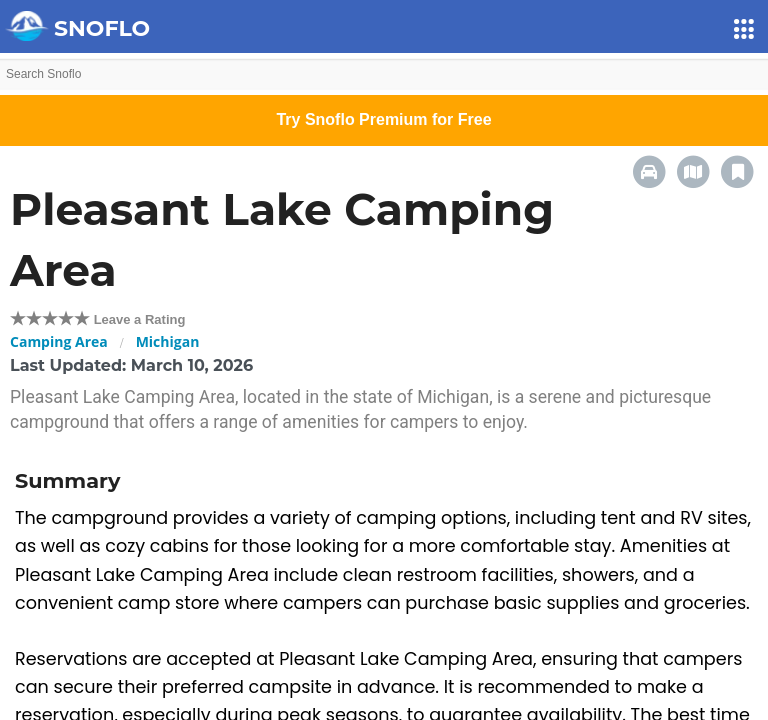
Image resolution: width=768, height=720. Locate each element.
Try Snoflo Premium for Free (383, 119)
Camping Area (59, 341)
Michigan (168, 341)
